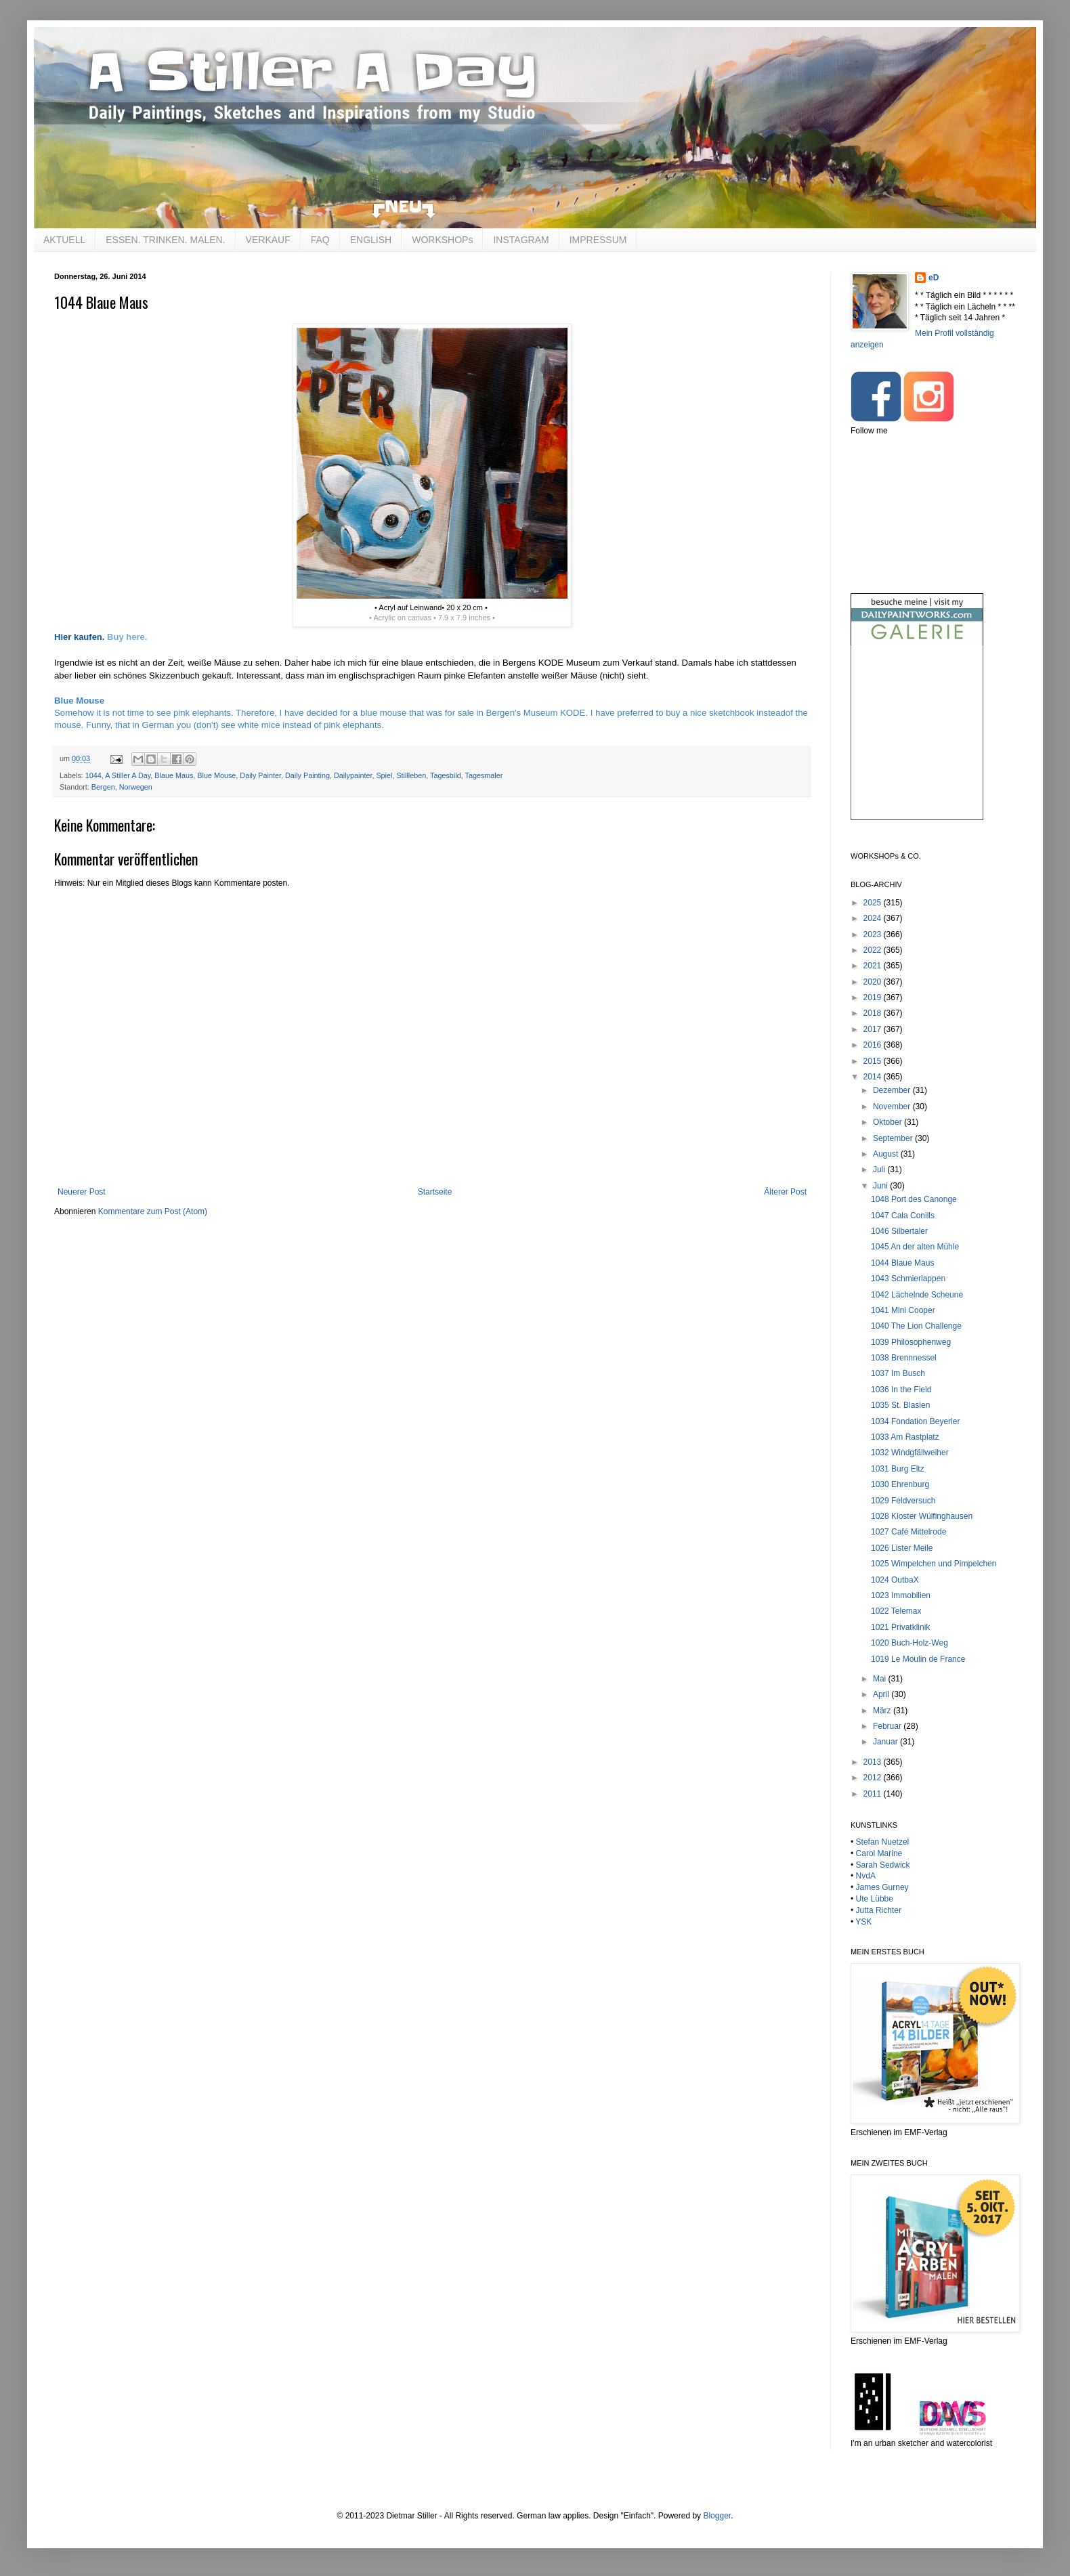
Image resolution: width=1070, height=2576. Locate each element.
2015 (873, 1061)
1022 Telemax (896, 1611)
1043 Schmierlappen (908, 1278)
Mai (881, 1678)
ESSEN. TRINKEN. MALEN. (165, 239)
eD (933, 277)
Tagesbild (445, 775)
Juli (880, 1169)
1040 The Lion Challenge (916, 1326)
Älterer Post (785, 1192)
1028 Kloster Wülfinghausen (921, 1516)
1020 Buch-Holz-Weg (909, 1643)
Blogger (717, 2515)
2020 (873, 982)
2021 (873, 965)
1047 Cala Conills (903, 1215)
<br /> (917, 744)
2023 (873, 934)
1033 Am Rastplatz (905, 1437)
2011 (873, 1794)
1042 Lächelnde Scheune (917, 1295)
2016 (873, 1045)
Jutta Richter (878, 1910)
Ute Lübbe (874, 1899)
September (894, 1138)
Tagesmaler (484, 775)
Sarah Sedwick (883, 1865)
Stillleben (411, 775)
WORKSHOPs (442, 239)
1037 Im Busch (898, 1373)
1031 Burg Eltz (897, 1469)
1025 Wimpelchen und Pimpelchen (933, 1563)
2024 (873, 918)
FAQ (320, 239)
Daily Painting (307, 775)
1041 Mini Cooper (903, 1310)
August (887, 1154)
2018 (873, 1013)
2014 (873, 1076)
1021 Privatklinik (900, 1627)
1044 (93, 775)
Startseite (435, 1192)
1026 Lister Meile (902, 1548)
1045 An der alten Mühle (915, 1246)
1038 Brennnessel (904, 1357)
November (893, 1106)
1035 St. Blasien (900, 1405)
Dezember (893, 1090)
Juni (881, 1185)
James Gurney (882, 1887)
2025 (873, 902)
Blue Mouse (216, 775)
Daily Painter (260, 775)
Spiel (384, 775)
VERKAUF (268, 239)
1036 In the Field (901, 1389)
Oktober (888, 1122)
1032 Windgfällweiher (910, 1452)
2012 (873, 1777)
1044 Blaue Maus (902, 1263)
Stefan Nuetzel (882, 1842)
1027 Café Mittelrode (908, 1532)
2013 (873, 1762)
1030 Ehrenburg (900, 1484)
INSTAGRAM (521, 239)
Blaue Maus (173, 775)
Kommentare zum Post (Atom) (152, 1211)
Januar (886, 1741)
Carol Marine (879, 1853)
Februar (888, 1726)
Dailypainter (353, 775)
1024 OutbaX (895, 1580)
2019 (873, 997)
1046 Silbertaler (899, 1231)
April (882, 1694)
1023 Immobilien (900, 1595)
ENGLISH (370, 239)
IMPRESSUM (598, 239)
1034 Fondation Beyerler (915, 1421)
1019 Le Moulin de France (918, 1659)
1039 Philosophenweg (911, 1342)
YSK (863, 1922)
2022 (873, 950)
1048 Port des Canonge (914, 1199)
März (883, 1710)
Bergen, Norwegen (121, 787)
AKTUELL (64, 239)
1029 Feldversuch (903, 1500)
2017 (873, 1029)
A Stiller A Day (127, 775)
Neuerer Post (82, 1192)
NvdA (866, 1876)
